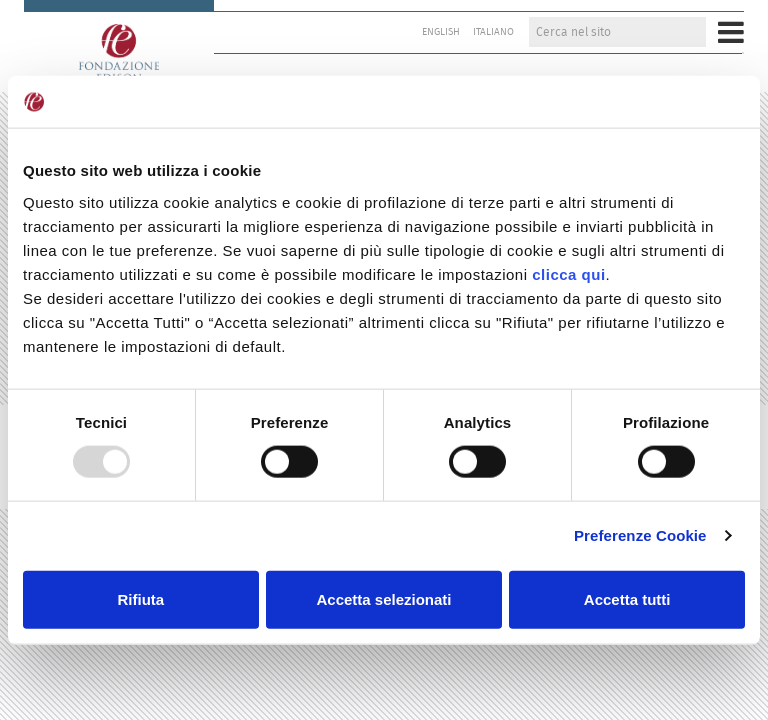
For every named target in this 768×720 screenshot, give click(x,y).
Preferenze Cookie (640, 535)
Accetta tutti (627, 598)
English (441, 32)
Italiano (493, 32)
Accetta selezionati (383, 598)
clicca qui (568, 274)
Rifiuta (140, 598)
